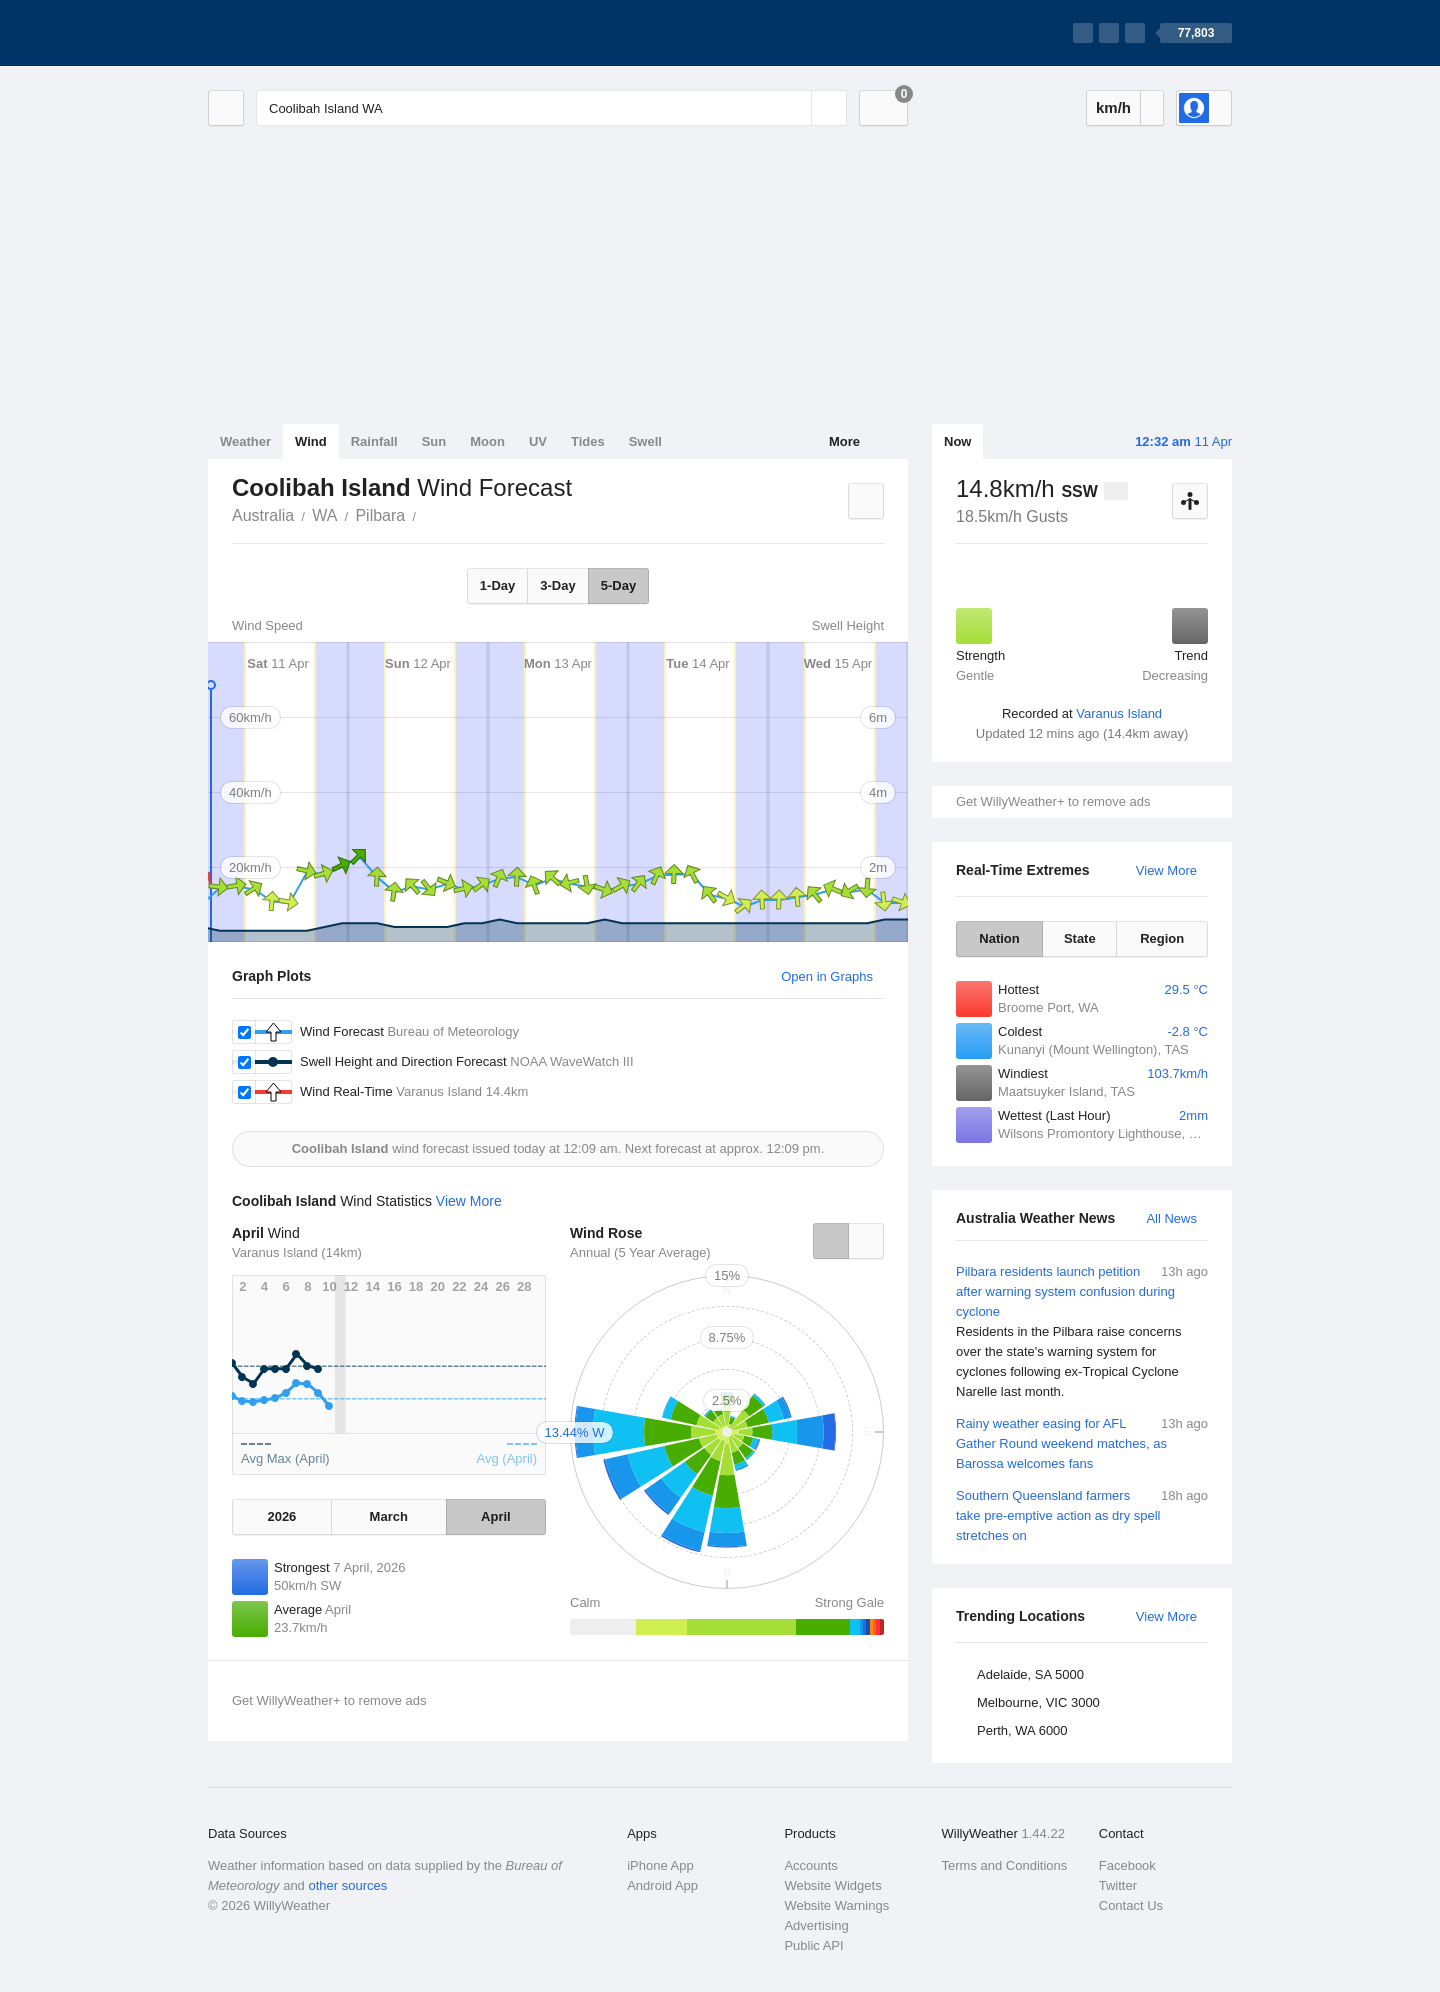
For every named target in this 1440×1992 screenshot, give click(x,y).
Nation (999, 938)
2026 (281, 1516)
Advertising (816, 1925)
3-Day (557, 585)
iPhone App (660, 1865)
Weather (245, 441)
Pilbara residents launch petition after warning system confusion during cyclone (1082, 1332)
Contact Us (1131, 1905)
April (496, 1516)
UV (538, 441)
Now (957, 441)
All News (1171, 1218)
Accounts (810, 1865)
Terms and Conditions (1005, 1865)
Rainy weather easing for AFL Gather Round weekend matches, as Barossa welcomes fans (1082, 1442)
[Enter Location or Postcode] (551, 108)
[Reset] (794, 108)
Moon (487, 441)
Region (1162, 938)
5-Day (618, 585)
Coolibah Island (427, 514)
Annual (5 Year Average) (640, 1252)
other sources (347, 1885)
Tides (588, 441)
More (844, 441)
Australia (263, 515)
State (1080, 938)
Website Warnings (836, 1905)
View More (1166, 870)
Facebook (1127, 1865)
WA (324, 515)
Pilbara (380, 515)
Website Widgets (832, 1885)
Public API (813, 1945)
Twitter (1118, 1885)
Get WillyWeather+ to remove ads (1053, 801)
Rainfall (374, 441)
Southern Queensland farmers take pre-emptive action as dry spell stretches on (1082, 1514)
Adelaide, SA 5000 (1030, 1674)
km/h (1113, 107)
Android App (662, 1885)
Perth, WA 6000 (1022, 1730)
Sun (434, 441)
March (389, 1516)
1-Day (497, 585)
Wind (311, 441)
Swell (645, 441)
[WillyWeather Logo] (302, 33)
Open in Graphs (827, 976)
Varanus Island (1119, 713)
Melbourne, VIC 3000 (1038, 1702)
